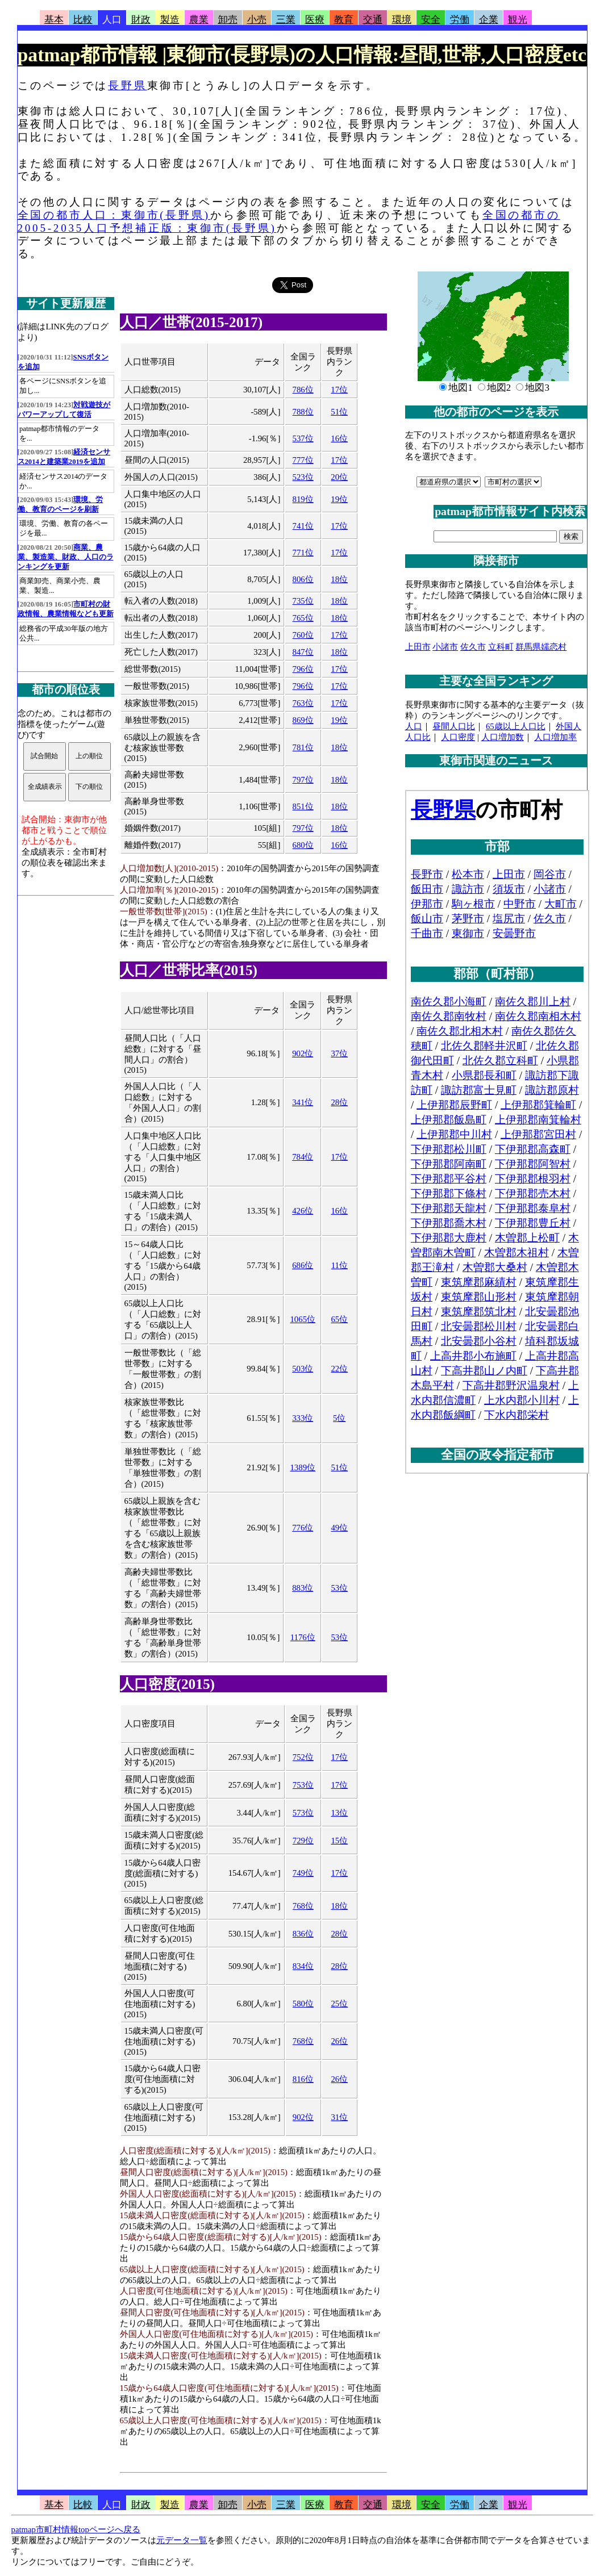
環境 (401, 19)
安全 (430, 19)
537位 (303, 438)
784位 (302, 1156)
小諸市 (445, 646)
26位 (339, 2041)
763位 (303, 703)
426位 (302, 1210)
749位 (303, 1872)
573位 (303, 1812)
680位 (303, 845)
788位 (303, 411)
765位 (303, 617)
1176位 (302, 1637)
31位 (339, 2117)
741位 (303, 525)
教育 (343, 19)
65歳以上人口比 (515, 726)
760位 (303, 634)
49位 (339, 1527)
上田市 (418, 646)
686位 (302, 1265)
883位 (302, 1587)
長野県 (127, 85)
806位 (303, 579)
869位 (303, 720)
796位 (303, 669)
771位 (303, 552)
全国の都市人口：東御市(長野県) (114, 215)
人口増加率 (555, 737)
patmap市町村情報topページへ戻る (75, 2529)
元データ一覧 (181, 2540)
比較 (83, 19)
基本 (54, 19)
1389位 (302, 1467)
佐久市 (473, 646)
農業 (199, 19)
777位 (303, 460)
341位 (302, 1102)
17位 (339, 389)
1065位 (302, 1319)
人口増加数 (502, 737)
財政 (141, 19)
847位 (303, 651)
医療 (314, 19)
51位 (339, 411)
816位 (303, 2079)
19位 (339, 499)
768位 (303, 1905)
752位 (303, 1757)
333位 (302, 1418)
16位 (339, 438)
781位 (303, 747)
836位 (303, 1933)
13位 (339, 1812)
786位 (303, 389)
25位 (339, 2003)
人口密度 (458, 737)
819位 (303, 499)
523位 (303, 477)
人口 (112, 19)
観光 (517, 19)
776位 (302, 1527)
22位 (339, 1368)
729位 (303, 1840)
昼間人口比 (453, 726)
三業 (285, 19)
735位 (303, 600)
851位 (303, 806)
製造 (170, 19)
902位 (302, 1053)
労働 (459, 19)
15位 (339, 1840)
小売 (256, 19)
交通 (372, 19)
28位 (339, 1102)
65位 (339, 1319)
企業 (488, 19)
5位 (339, 1418)
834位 (303, 1966)
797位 (303, 779)
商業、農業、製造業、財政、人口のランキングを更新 (66, 557)
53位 (339, 1587)
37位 (339, 1053)
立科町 (501, 646)
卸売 (228, 19)
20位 (339, 477)
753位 (303, 1784)
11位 (339, 1265)
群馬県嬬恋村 (540, 646)
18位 (339, 579)
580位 (303, 2003)
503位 (302, 1368)
